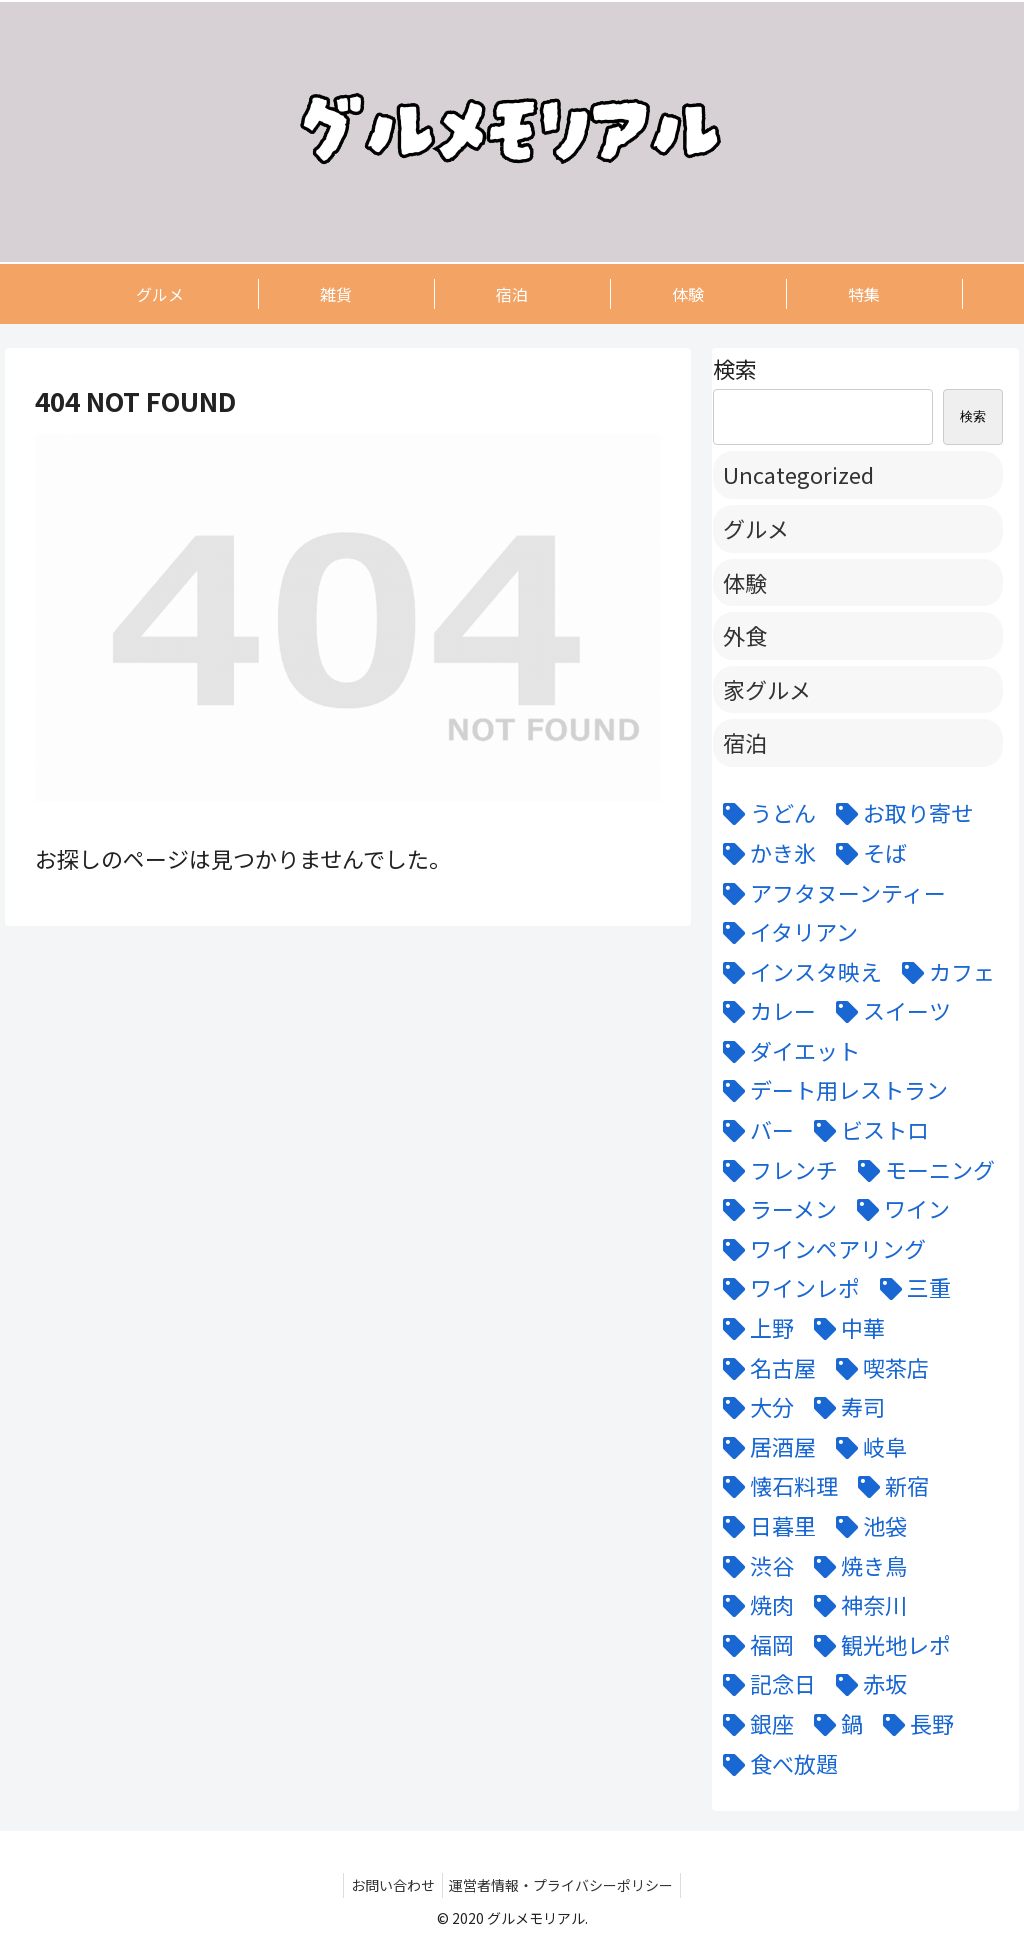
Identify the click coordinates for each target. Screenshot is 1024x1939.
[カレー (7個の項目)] (764, 1011)
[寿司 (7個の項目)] (844, 1407)
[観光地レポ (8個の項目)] (877, 1645)
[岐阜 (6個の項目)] (866, 1447)
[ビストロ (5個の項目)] (866, 1130)
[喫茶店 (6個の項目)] (877, 1368)
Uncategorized (798, 474)
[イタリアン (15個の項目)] (785, 932)
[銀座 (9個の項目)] (753, 1724)
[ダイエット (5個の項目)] (786, 1051)
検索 (735, 368)
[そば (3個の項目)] (866, 853)
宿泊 (745, 742)
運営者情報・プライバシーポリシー (565, 1885)
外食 (745, 635)
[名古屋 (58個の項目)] (764, 1368)
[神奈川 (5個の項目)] (855, 1605)
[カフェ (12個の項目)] (943, 972)
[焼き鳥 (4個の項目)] (855, 1566)
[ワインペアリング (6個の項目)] (819, 1249)
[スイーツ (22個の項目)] (888, 1011)
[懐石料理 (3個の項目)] (775, 1486)
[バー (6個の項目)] (753, 1130)
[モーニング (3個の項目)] (921, 1170)
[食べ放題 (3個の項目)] (775, 1764)
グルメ (756, 528)
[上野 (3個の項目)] (753, 1328)
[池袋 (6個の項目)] (866, 1526)
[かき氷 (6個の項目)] (764, 853)
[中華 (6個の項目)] (844, 1328)
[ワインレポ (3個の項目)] (786, 1288)
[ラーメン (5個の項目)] (775, 1209)
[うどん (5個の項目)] (764, 813)
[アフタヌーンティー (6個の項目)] (829, 893)
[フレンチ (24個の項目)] (775, 1170)
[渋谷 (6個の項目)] (753, 1566)
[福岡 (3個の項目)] (753, 1645)
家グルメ (767, 689)
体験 (745, 582)
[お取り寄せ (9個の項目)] (899, 813)
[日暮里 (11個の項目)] (764, 1526)
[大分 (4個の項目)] (753, 1407)
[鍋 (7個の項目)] (833, 1724)
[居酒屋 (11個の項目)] (764, 1447)
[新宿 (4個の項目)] (888, 1486)
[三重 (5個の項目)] (910, 1288)
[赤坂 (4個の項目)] (866, 1684)
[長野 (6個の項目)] (913, 1724)
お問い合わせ (390, 1885)
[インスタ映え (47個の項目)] (797, 972)
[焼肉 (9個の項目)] (753, 1605)
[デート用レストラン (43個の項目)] (830, 1090)
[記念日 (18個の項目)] (764, 1684)
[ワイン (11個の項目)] (898, 1209)
